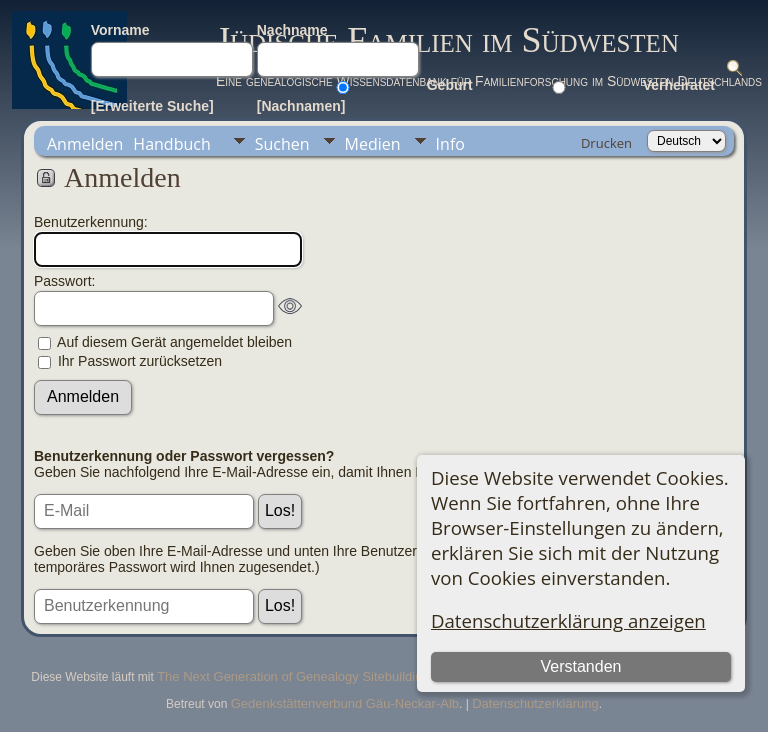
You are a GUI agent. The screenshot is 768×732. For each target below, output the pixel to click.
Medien (373, 144)
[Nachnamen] (301, 106)
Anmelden (85, 144)
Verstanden (580, 666)
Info (450, 144)
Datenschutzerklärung (535, 703)
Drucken (606, 143)
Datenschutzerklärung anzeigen (568, 620)
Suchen (282, 144)
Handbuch (171, 144)
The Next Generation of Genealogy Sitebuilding (293, 676)
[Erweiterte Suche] (152, 106)
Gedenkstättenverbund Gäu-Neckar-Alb (345, 703)
